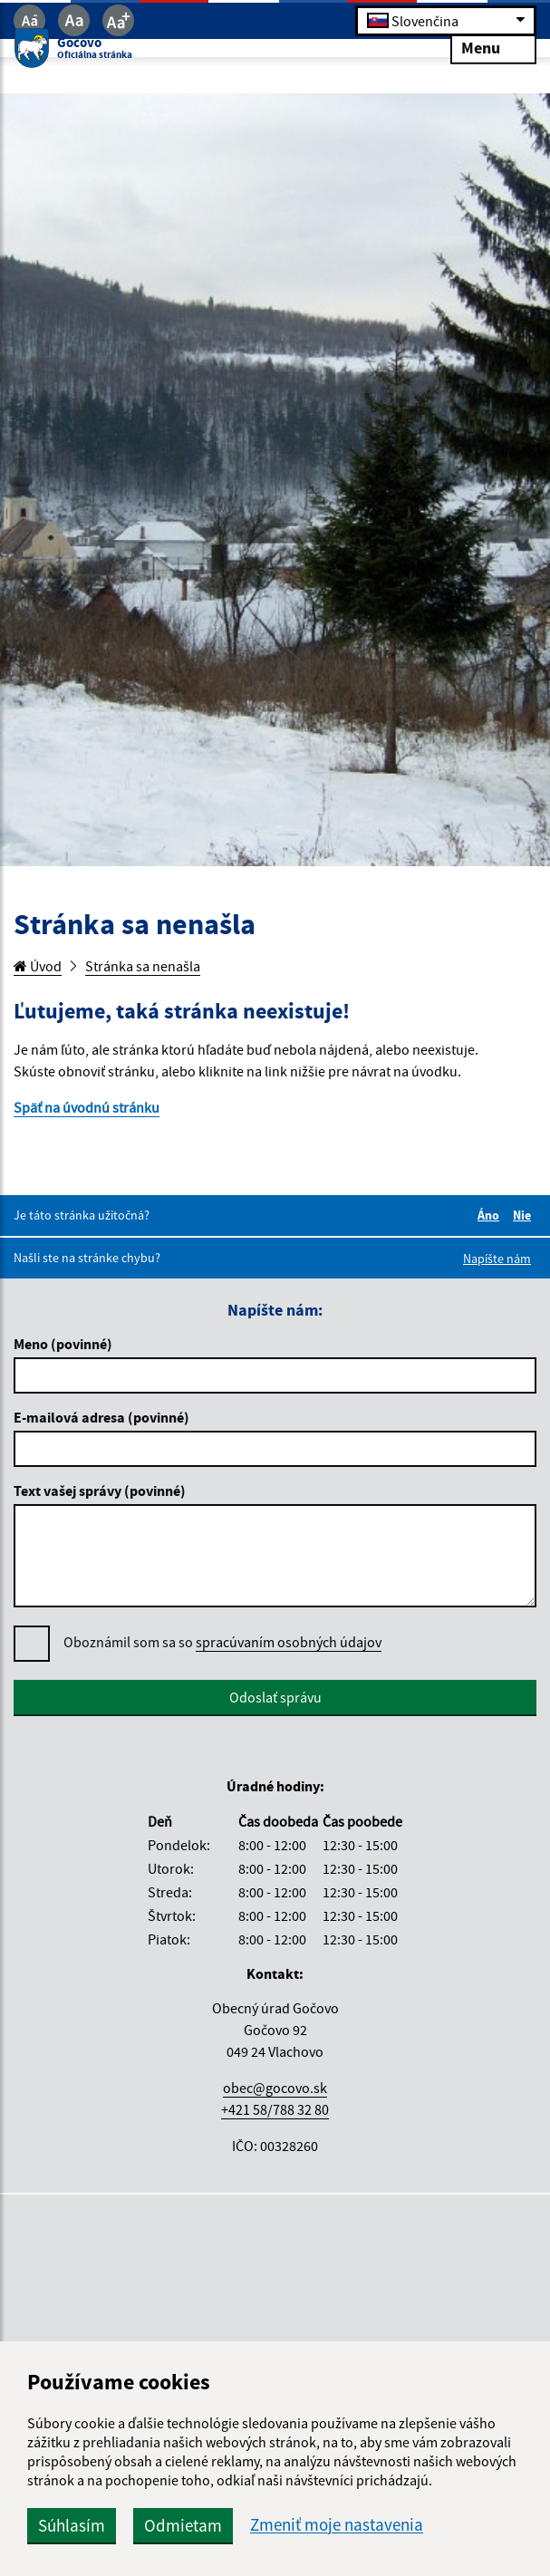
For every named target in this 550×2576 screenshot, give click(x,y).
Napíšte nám (497, 1258)
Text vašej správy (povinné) (100, 1490)
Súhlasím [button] (71, 2525)
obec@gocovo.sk (275, 2088)
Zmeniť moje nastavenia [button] (336, 2524)
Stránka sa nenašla (142, 966)
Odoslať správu (275, 1697)
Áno (491, 1215)
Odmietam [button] (183, 2525)
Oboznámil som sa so (222, 1642)
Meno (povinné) (63, 1344)
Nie (524, 1215)
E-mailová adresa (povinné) (101, 1417)
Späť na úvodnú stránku (86, 1107)
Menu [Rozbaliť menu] (493, 46)
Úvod (38, 966)
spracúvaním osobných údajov (288, 1642)
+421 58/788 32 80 (275, 2109)
